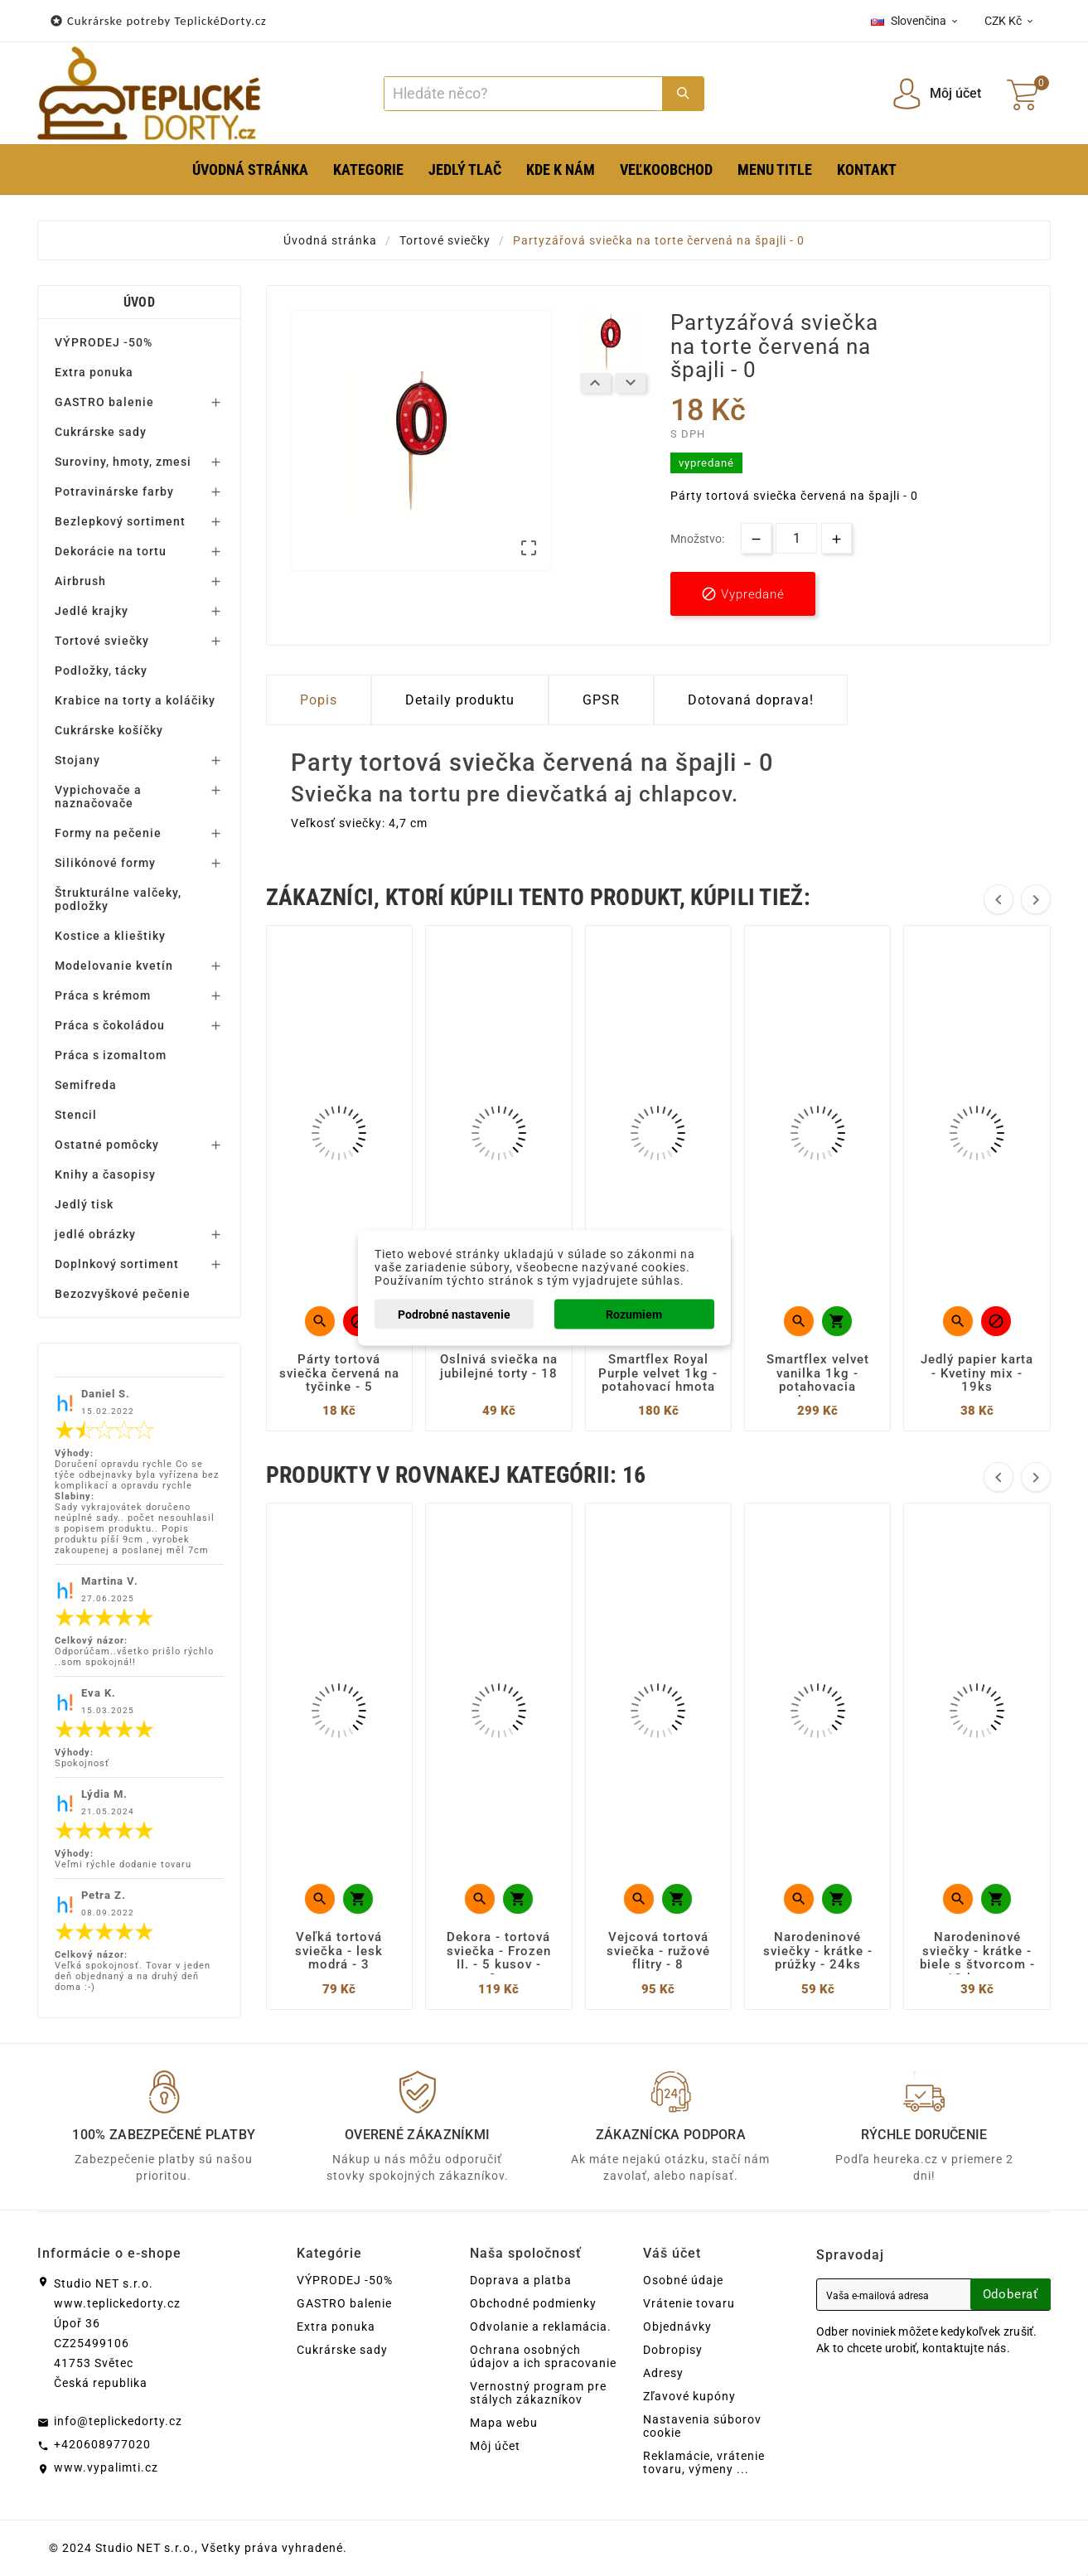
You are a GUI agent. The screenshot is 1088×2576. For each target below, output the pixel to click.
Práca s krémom (103, 995)
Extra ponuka (94, 372)
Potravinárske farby (114, 491)
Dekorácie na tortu (111, 551)
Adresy (663, 2373)
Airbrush (80, 581)
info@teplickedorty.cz (118, 2421)
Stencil (76, 1114)
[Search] (523, 93)
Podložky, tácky (101, 670)
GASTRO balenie (104, 402)
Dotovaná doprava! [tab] (751, 700)
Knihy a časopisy (105, 1174)
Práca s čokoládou (110, 1025)
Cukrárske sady (101, 431)
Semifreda (86, 1085)
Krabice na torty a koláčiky (135, 700)
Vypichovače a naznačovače (98, 796)
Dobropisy (673, 2349)
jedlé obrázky (95, 1234)
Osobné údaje (683, 2280)
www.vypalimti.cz (106, 2467)
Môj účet (495, 2446)
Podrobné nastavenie (454, 1314)
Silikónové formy (105, 862)
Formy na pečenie (108, 833)
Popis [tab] (318, 700)
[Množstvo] (796, 538)
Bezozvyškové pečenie (123, 1293)
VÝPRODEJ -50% (103, 342)
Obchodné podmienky (533, 2303)
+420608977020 (102, 2444)
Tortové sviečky (102, 640)
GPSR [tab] (601, 700)
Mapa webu (504, 2422)
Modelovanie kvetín (114, 965)
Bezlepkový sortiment (120, 521)
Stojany (77, 760)
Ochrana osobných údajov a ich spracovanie (543, 2356)
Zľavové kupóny (689, 2396)
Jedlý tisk (84, 1204)
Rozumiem (634, 1314)
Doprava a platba (521, 2280)
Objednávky (677, 2326)
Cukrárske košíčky (109, 730)
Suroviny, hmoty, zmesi (123, 461)
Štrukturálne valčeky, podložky (118, 899)
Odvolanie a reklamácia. (541, 2326)
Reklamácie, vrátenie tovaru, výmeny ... (704, 2462)
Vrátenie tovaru (689, 2303)
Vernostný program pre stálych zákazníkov (538, 2393)
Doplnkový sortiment (117, 1264)
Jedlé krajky (91, 610)
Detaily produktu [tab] (460, 700)
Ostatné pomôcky (107, 1144)
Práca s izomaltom (111, 1055)
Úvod (139, 302)
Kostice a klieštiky (110, 935)
